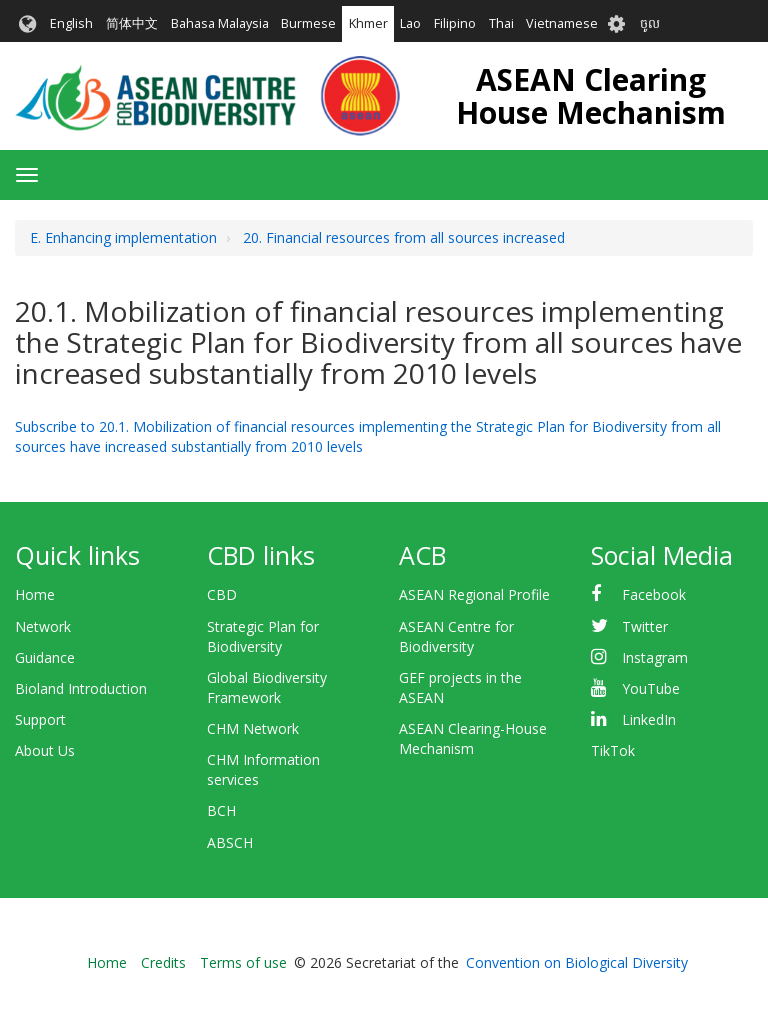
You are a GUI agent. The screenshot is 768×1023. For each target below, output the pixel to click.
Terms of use (243, 962)
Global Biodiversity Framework (267, 687)
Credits (163, 962)
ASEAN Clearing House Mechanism (591, 96)
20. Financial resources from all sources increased (404, 237)
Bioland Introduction (81, 688)
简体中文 (132, 23)
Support (40, 719)
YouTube (651, 688)
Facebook (654, 594)
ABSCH (230, 842)
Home (35, 594)
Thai (501, 23)
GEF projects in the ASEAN (460, 687)
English (71, 23)
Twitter (645, 626)
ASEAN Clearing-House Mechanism (473, 738)
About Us (45, 750)
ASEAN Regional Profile (474, 594)
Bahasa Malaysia (220, 23)
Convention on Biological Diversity (577, 962)
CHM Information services (263, 769)
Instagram (655, 657)
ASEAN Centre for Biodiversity (456, 636)
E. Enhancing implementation (123, 237)
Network (43, 626)
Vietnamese (562, 23)
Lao (410, 23)
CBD (222, 594)
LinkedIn (649, 719)
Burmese (308, 23)
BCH (221, 810)
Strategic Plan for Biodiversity (263, 636)
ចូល (650, 23)
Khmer (368, 23)
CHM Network (253, 728)
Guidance (45, 657)
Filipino (455, 23)
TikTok (613, 750)
